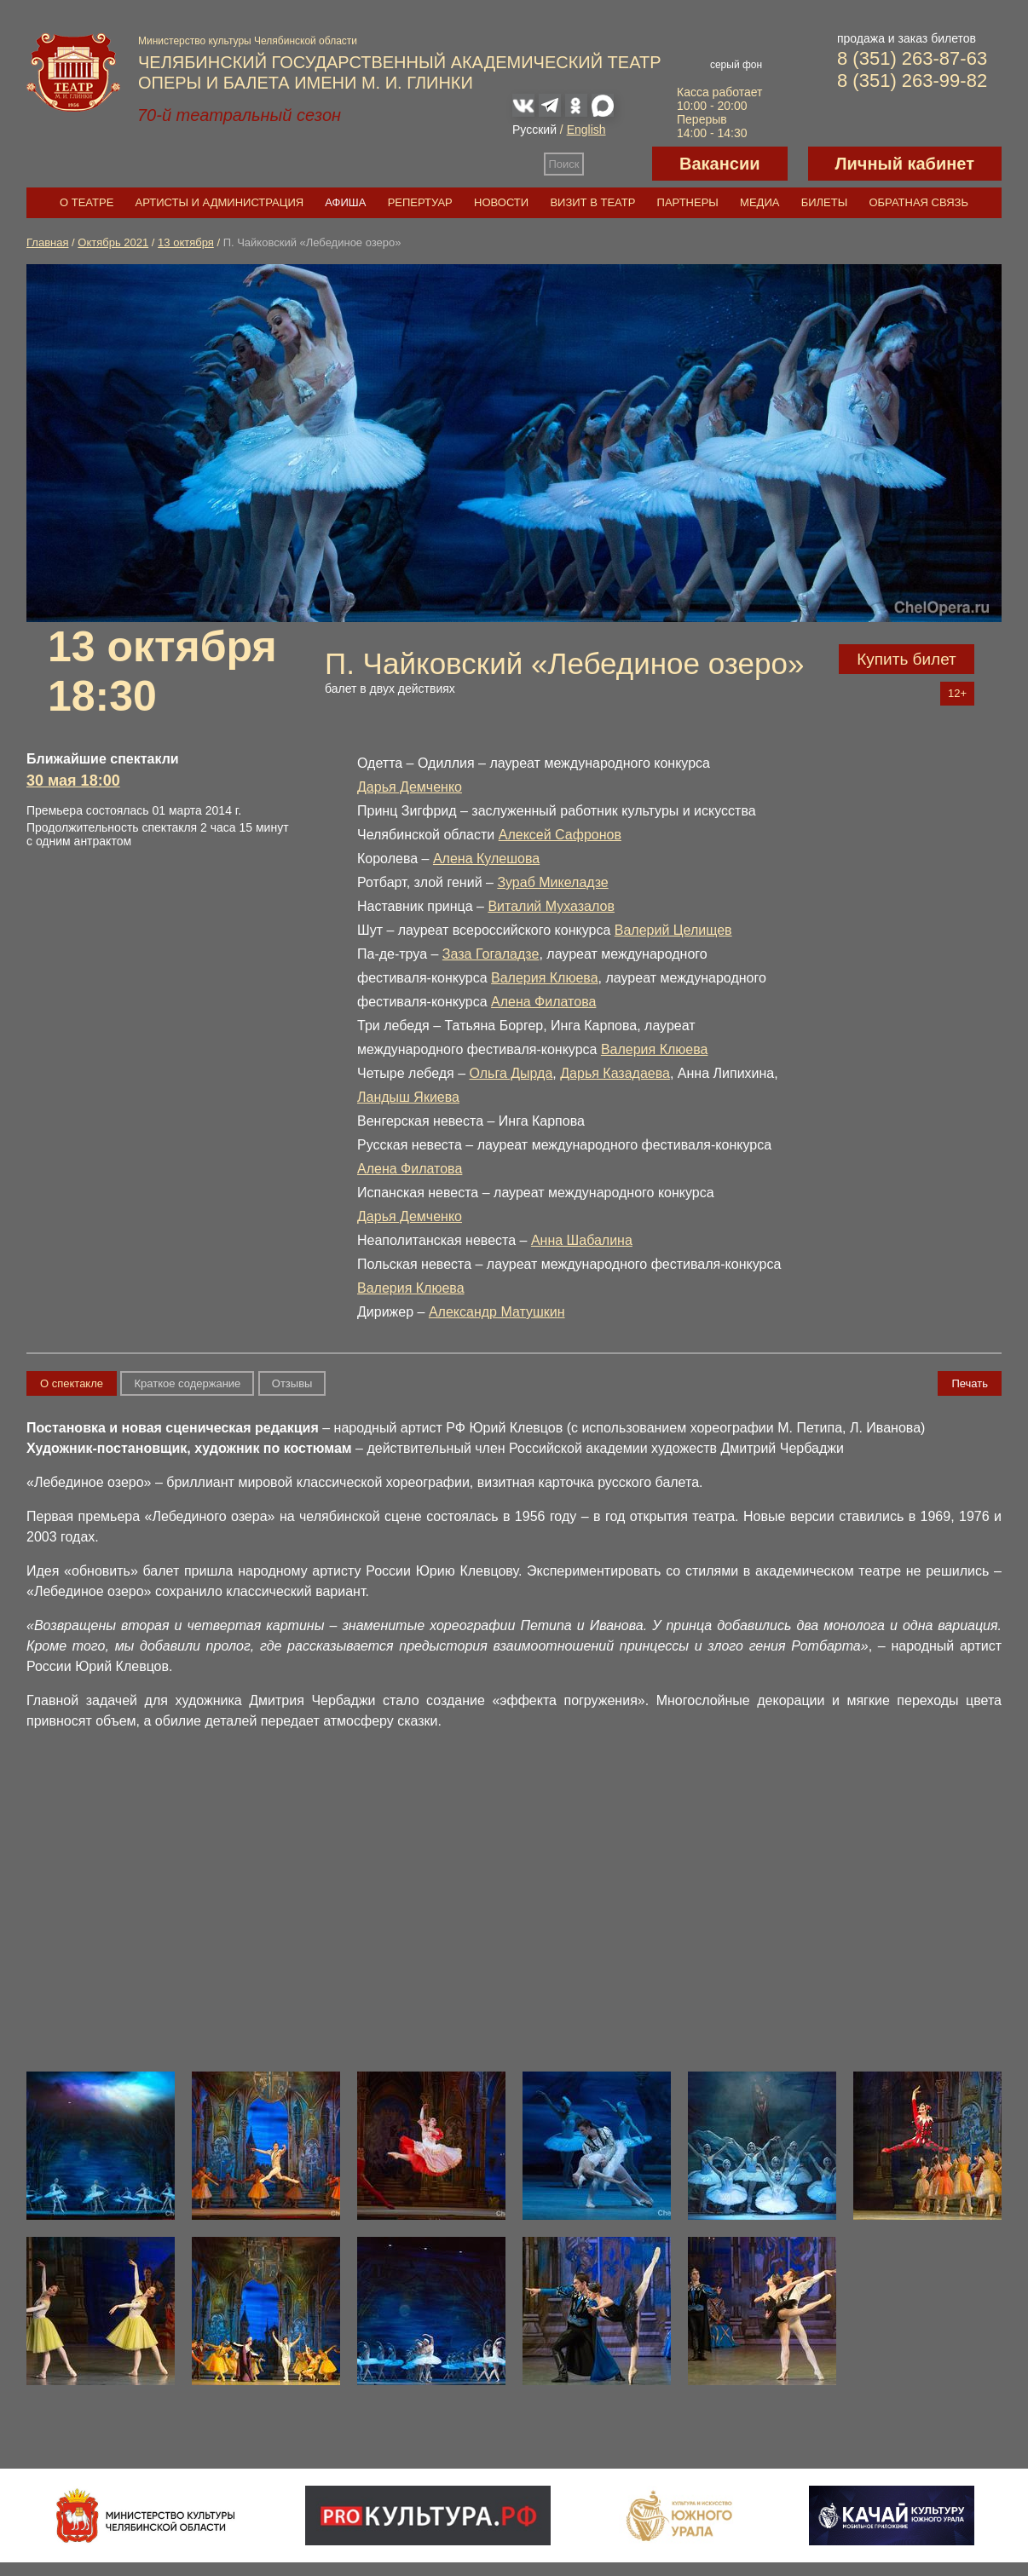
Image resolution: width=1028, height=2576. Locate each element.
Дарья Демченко (409, 787)
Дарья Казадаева (615, 1073)
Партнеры (688, 202)
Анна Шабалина (581, 1240)
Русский (534, 129)
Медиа (759, 202)
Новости (501, 202)
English (586, 129)
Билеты (824, 202)
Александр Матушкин (497, 1312)
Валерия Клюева (544, 978)
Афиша (345, 202)
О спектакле (71, 1383)
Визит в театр (592, 202)
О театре (86, 202)
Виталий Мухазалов (551, 906)
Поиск (564, 164)
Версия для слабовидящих (618, 163)
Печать (969, 1383)
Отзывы (292, 1383)
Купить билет (906, 659)
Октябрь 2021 (113, 242)
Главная (47, 242)
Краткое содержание (187, 1383)
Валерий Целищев (673, 930)
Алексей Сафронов (560, 834)
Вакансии (719, 163)
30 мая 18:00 (73, 780)
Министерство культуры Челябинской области (247, 41)
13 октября (186, 242)
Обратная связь (918, 202)
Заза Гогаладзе (491, 954)
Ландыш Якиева (408, 1097)
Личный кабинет (904, 163)
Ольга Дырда (510, 1073)
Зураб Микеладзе (552, 882)
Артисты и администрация (220, 202)
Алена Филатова (543, 1001)
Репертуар (420, 202)
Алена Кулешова (486, 858)
